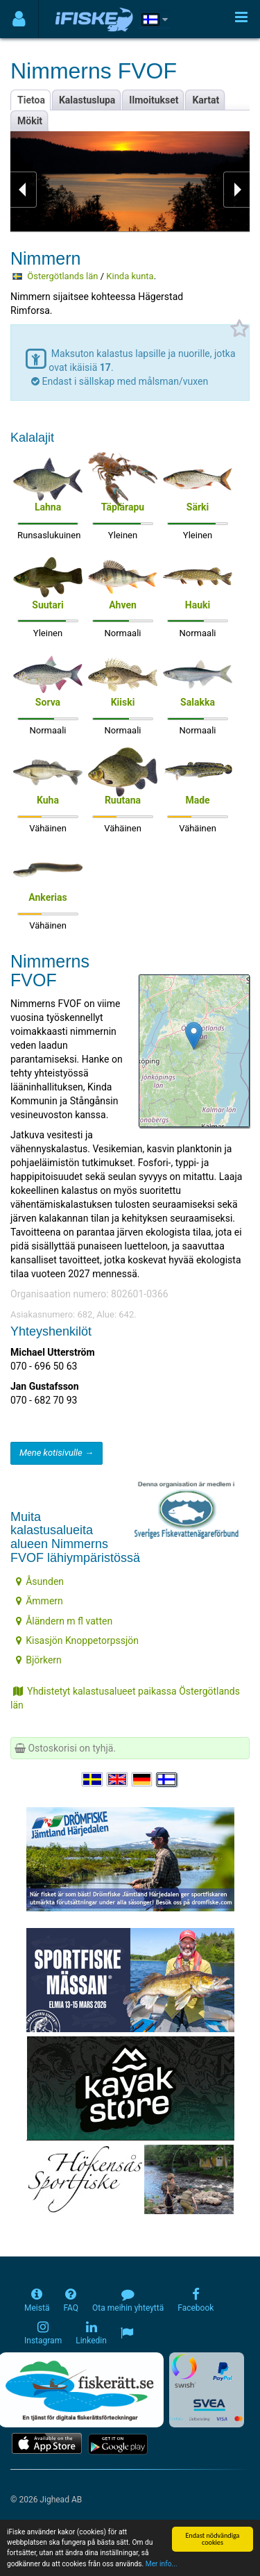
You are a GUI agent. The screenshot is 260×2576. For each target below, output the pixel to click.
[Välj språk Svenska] (92, 1779)
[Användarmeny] (19, 19)
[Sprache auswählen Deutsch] (142, 1779)
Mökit (29, 120)
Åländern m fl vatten (64, 1621)
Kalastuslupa (87, 100)
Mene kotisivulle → (56, 1452)
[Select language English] (117, 1779)
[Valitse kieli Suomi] (167, 1779)
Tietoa (31, 100)
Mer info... (161, 2564)
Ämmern (39, 1600)
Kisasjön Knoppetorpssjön (77, 1640)
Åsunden (40, 1581)
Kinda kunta (129, 276)
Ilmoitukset (153, 100)
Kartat (205, 100)
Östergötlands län (62, 276)
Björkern (39, 1659)
